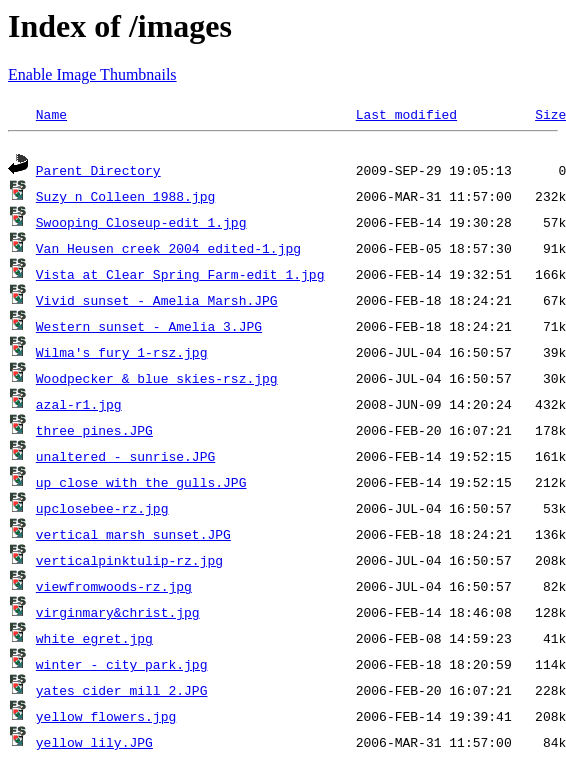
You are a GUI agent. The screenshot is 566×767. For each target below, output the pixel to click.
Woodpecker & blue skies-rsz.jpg (157, 381)
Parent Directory (98, 173)
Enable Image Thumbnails (92, 74)
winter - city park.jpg (122, 667)
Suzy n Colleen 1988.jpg (125, 199)
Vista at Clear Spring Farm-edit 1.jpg (180, 277)
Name (51, 114)
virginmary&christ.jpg (118, 615)
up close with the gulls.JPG (141, 485)
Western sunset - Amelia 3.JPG (149, 329)
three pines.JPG (94, 433)
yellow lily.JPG (94, 745)
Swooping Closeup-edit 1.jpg (141, 225)
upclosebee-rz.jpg (102, 511)
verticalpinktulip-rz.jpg (129, 563)
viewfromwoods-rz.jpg (114, 589)
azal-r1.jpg (79, 407)
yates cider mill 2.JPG (122, 693)
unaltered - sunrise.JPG (125, 459)
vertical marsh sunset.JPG (133, 537)
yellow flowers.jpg (106, 719)
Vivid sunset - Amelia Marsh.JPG (157, 303)
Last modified (406, 114)
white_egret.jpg (94, 641)
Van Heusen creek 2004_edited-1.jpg (168, 251)
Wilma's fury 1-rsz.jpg (122, 355)
